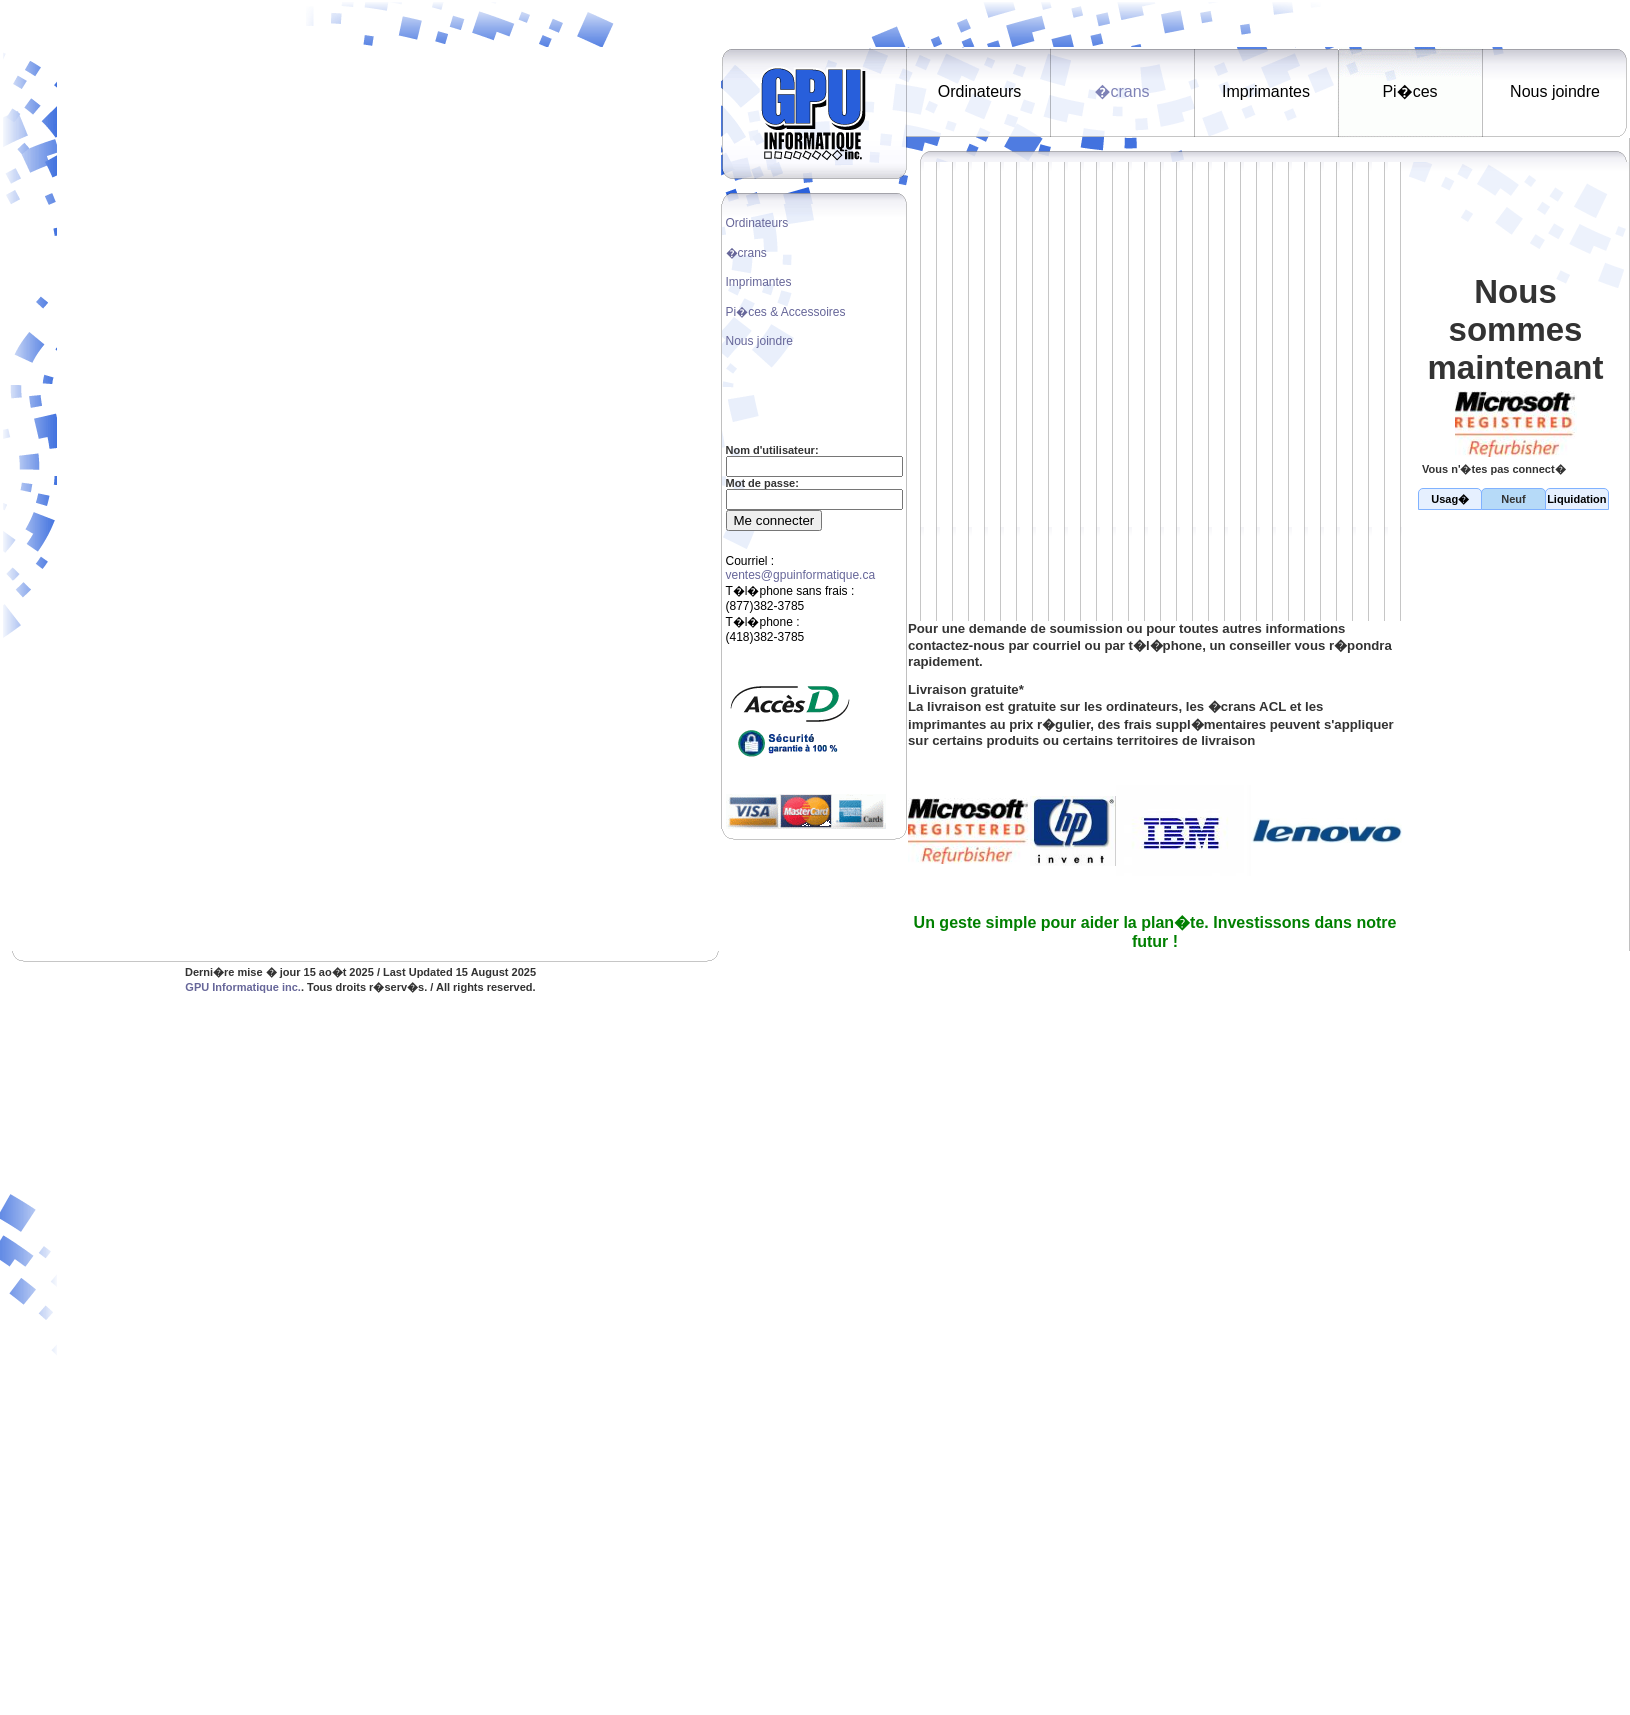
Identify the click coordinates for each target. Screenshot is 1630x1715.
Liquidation (1576, 499)
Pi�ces (1409, 91)
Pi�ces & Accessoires (786, 312)
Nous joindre (759, 341)
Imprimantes (759, 282)
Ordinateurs (757, 223)
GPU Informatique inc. (243, 987)
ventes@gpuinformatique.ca (801, 575)
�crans (746, 253)
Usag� (1450, 499)
